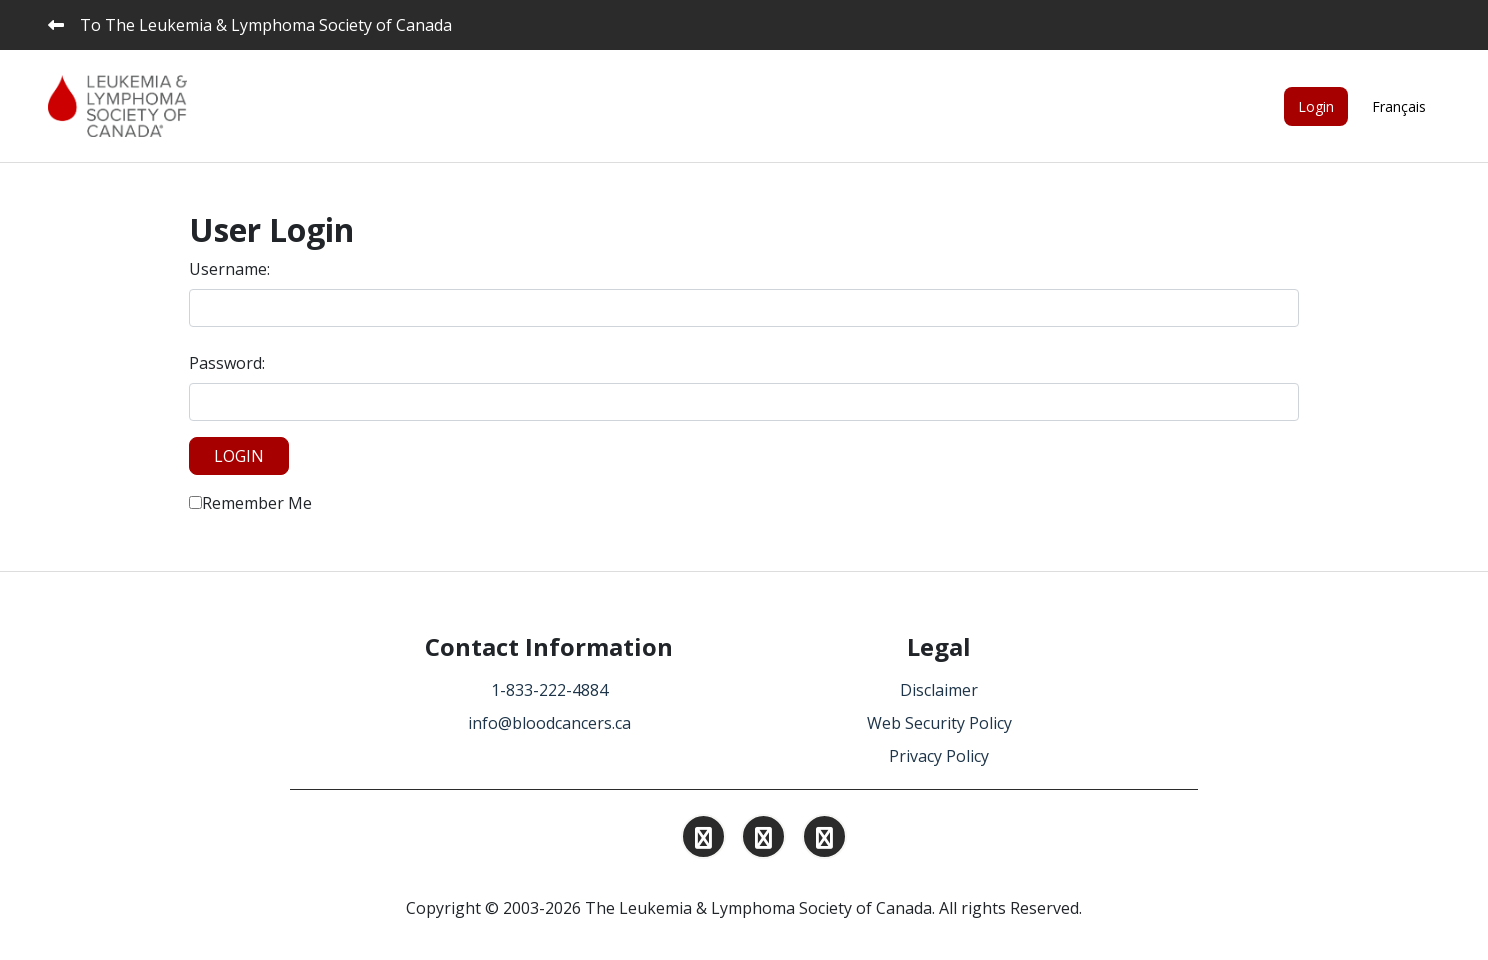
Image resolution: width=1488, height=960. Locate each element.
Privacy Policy (939, 756)
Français (1399, 106)
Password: (227, 363)
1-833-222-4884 (549, 690)
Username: (229, 269)
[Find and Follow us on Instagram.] (703, 840)
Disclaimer (939, 690)
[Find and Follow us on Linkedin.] (763, 840)
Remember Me (250, 503)
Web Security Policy (939, 723)
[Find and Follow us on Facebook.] (824, 840)
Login (1316, 106)
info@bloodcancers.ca (549, 723)
